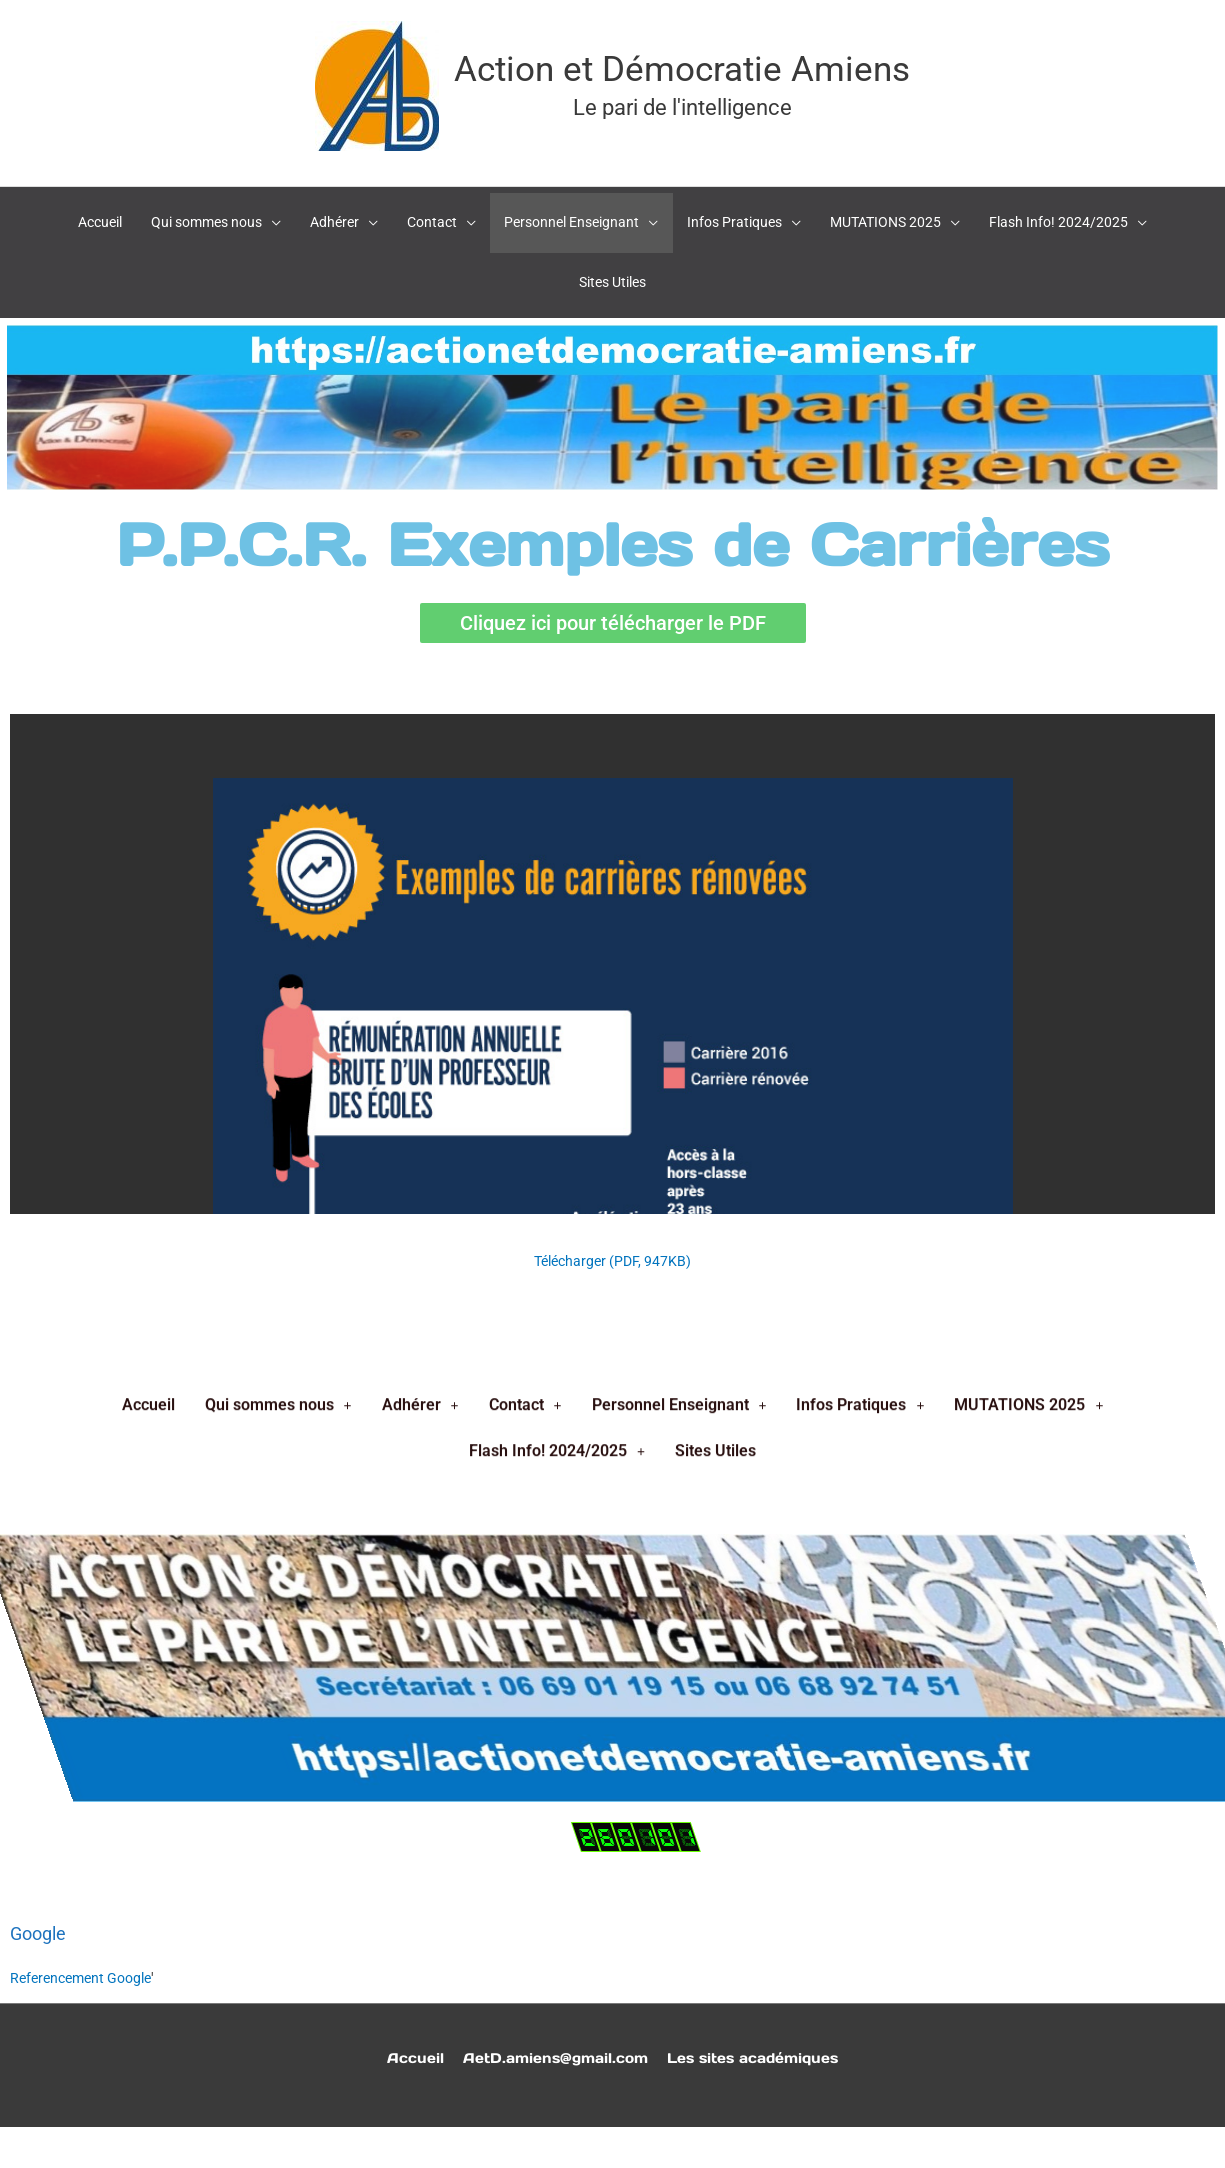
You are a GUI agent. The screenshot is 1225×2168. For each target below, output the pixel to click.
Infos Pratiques (860, 436)
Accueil (148, 436)
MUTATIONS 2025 (1028, 436)
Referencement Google (86, 1956)
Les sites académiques (759, 2035)
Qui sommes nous (278, 436)
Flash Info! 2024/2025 (557, 482)
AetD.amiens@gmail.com (550, 2035)
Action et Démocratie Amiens (682, 63)
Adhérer (420, 436)
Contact (525, 436)
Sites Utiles (715, 482)
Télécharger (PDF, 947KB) (613, 1239)
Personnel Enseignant (679, 436)
